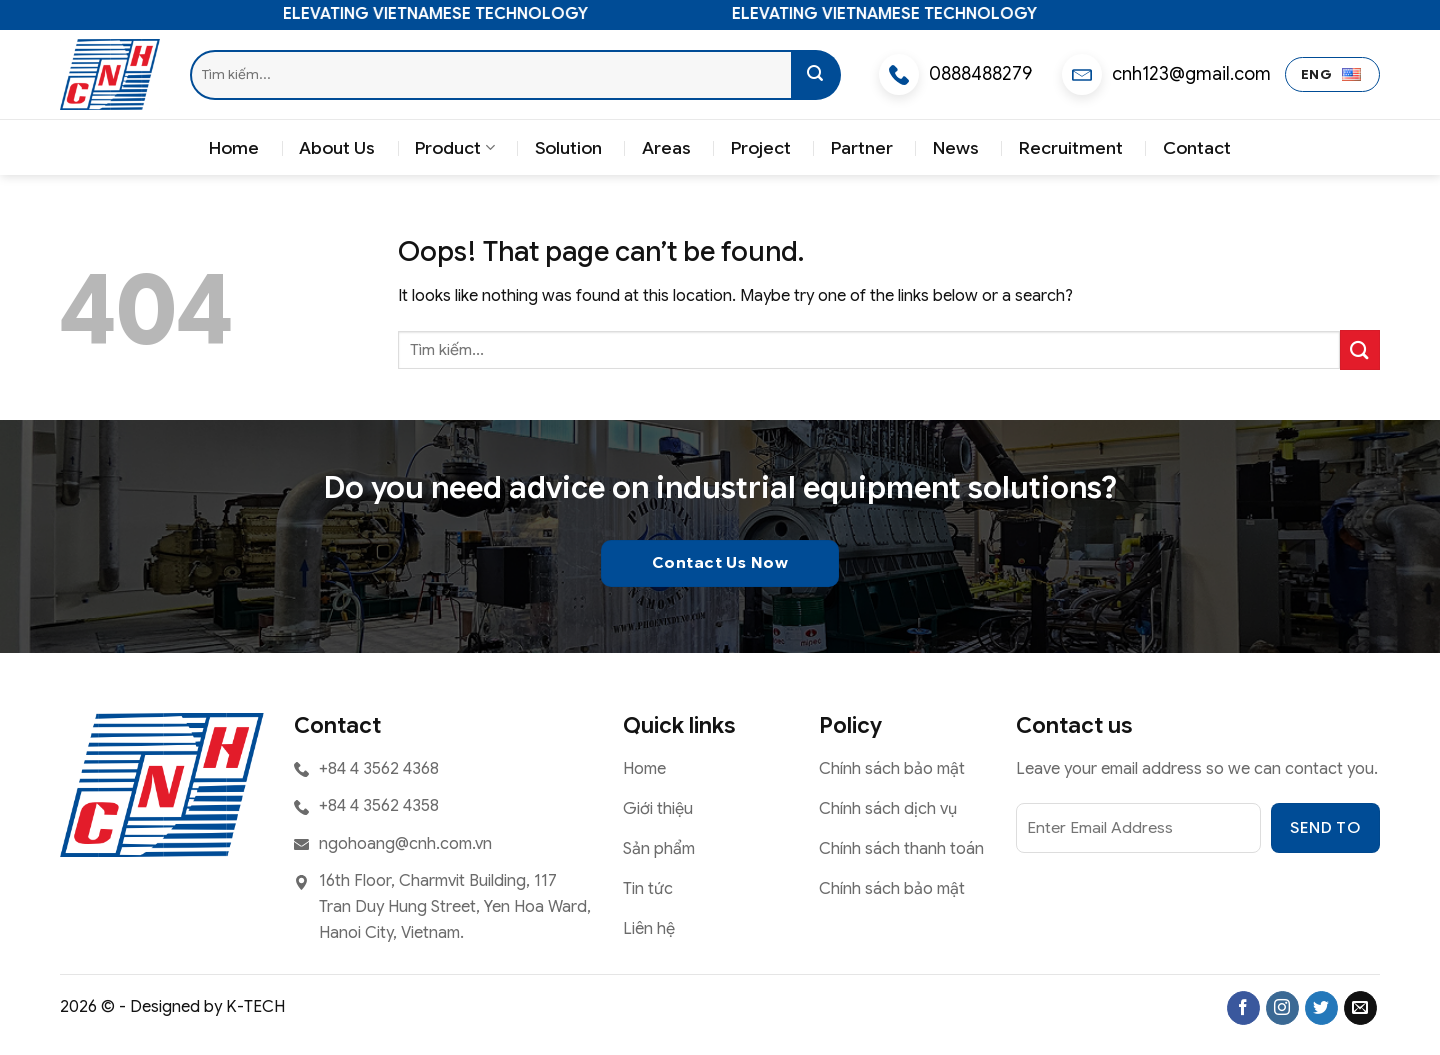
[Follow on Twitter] (1321, 1008)
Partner (862, 148)
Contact (1197, 148)
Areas (666, 148)
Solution (568, 148)
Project (761, 148)
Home (234, 148)
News (956, 148)
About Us (337, 148)
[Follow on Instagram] (1282, 1008)
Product (454, 148)
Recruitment (1071, 148)
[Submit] (816, 75)
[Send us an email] (1360, 1008)
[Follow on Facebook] (1243, 1008)
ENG (1331, 75)
